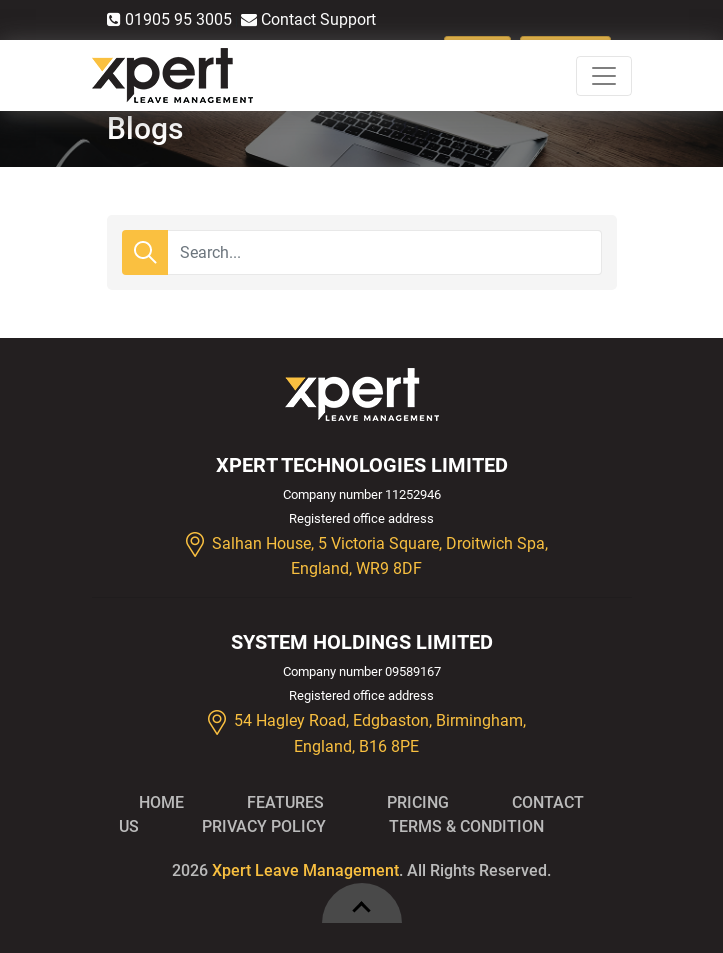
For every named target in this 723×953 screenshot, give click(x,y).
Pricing (418, 802)
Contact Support (308, 19)
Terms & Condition (466, 826)
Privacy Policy (264, 826)
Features (285, 802)
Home (161, 802)
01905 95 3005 (169, 19)
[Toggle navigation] (604, 76)
